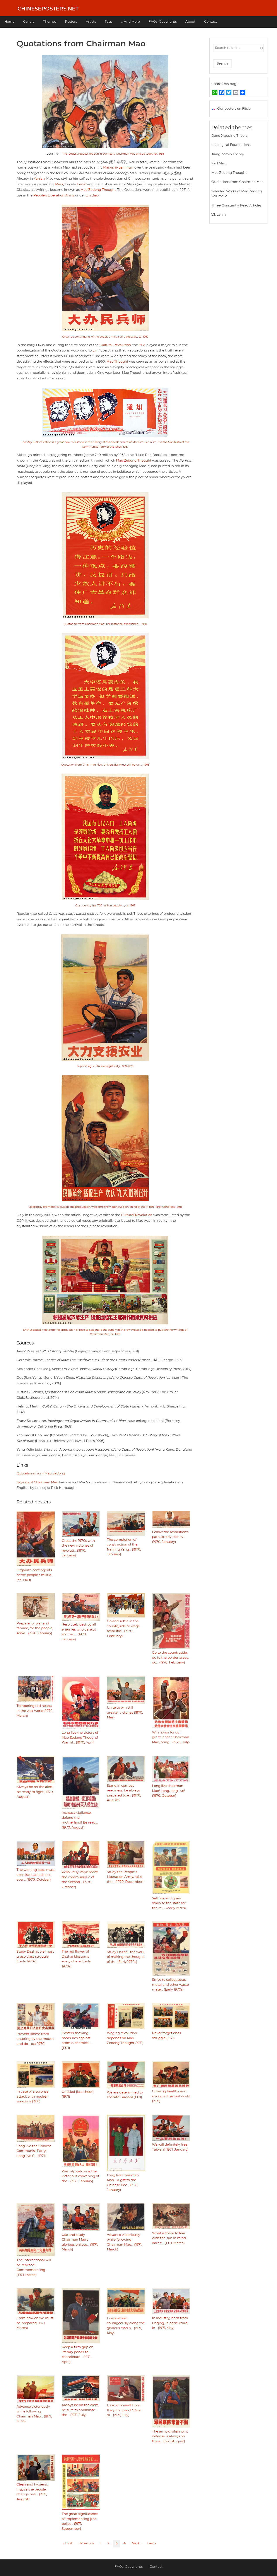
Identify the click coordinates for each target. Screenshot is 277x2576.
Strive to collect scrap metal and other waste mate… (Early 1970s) (170, 1984)
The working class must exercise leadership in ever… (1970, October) (36, 1874)
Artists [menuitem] (91, 21)
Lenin (81, 184)
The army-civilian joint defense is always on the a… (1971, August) (170, 2436)
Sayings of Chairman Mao (38, 1482)
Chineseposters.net (48, 9)
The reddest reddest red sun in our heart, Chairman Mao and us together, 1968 (113, 153)
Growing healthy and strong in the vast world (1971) (171, 2096)
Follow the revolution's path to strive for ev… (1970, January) (170, 1537)
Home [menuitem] (9, 21)
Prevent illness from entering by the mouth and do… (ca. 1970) (35, 2038)
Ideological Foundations (230, 145)
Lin (94, 350)
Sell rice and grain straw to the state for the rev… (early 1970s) (169, 1903)
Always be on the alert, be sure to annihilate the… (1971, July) (80, 2410)
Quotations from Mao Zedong (41, 1473)
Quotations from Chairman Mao (237, 182)
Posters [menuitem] (71, 21)
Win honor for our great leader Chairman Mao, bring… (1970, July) (171, 1737)
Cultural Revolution (115, 345)
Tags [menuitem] (108, 21)
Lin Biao (92, 195)
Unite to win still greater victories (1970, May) (125, 1712)
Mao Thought (117, 361)
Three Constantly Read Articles (236, 205)
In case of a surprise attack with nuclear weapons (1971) (32, 2096)
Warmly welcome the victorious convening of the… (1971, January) (80, 2176)
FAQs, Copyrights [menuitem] (163, 21)
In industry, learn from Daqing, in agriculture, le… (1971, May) (170, 2323)
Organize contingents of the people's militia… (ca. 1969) (35, 1575)
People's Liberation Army (53, 195)
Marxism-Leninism (118, 167)
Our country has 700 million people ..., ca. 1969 (105, 905)
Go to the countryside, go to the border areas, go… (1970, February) (170, 1657)
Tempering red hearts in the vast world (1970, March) (35, 1710)
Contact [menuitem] (210, 21)
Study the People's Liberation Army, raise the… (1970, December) (125, 1876)
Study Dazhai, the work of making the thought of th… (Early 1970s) (125, 1957)
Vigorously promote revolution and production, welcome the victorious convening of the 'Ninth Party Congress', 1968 (105, 1207)
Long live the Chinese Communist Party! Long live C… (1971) (34, 2151)
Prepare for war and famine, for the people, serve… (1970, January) (35, 1628)
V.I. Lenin (218, 214)
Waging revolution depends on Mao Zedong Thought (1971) (125, 2038)
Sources (25, 1343)
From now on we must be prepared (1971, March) (35, 2323)
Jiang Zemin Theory (227, 154)
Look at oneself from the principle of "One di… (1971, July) (123, 2410)
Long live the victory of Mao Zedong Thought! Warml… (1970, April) (80, 1737)
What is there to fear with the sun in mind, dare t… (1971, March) (169, 2238)
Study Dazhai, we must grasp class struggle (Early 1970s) (35, 1956)
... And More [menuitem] (130, 21)
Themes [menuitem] (49, 21)
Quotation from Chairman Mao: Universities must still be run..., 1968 (105, 764)
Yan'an (39, 178)
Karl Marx (219, 163)
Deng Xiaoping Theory (229, 135)
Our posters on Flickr (234, 108)
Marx (59, 184)
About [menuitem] (190, 21)
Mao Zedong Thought (98, 189)
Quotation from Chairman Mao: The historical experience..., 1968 (105, 624)
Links (22, 1465)
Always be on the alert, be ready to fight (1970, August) (35, 1791)
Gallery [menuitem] (28, 21)
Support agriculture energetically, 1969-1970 (105, 1066)
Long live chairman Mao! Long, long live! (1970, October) (168, 1790)
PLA (142, 345)
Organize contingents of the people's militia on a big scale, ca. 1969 (105, 336)
